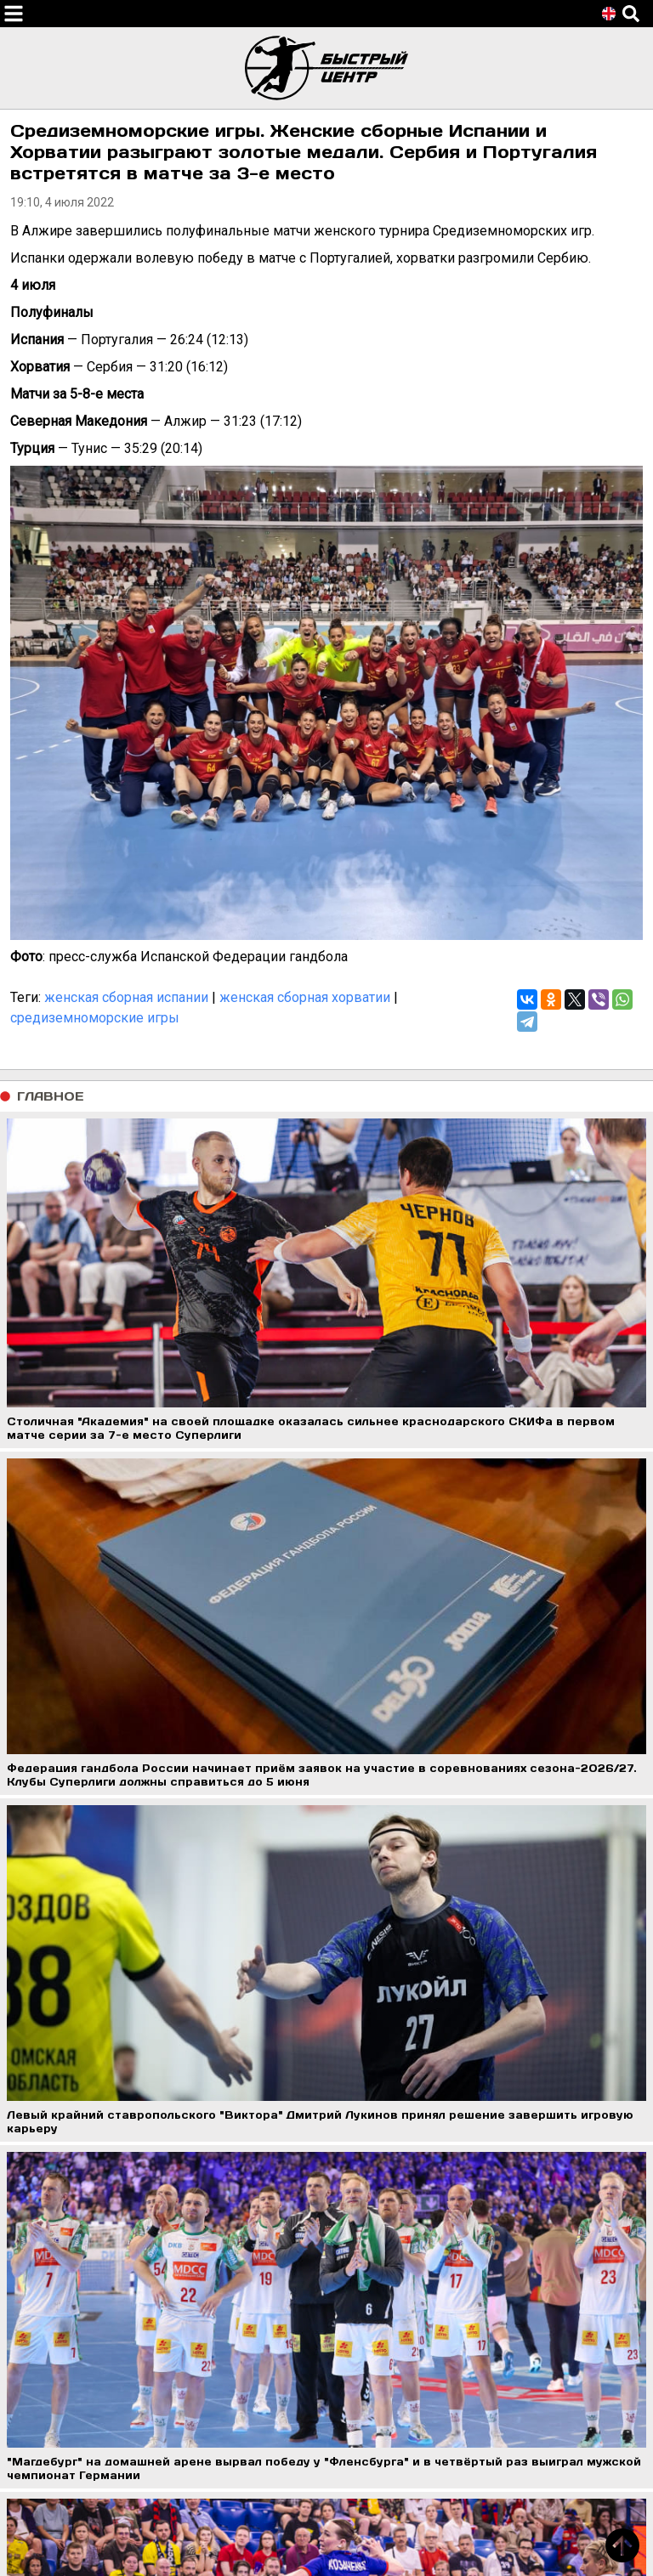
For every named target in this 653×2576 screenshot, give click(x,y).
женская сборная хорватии (304, 997)
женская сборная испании (126, 997)
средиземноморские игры (94, 1018)
